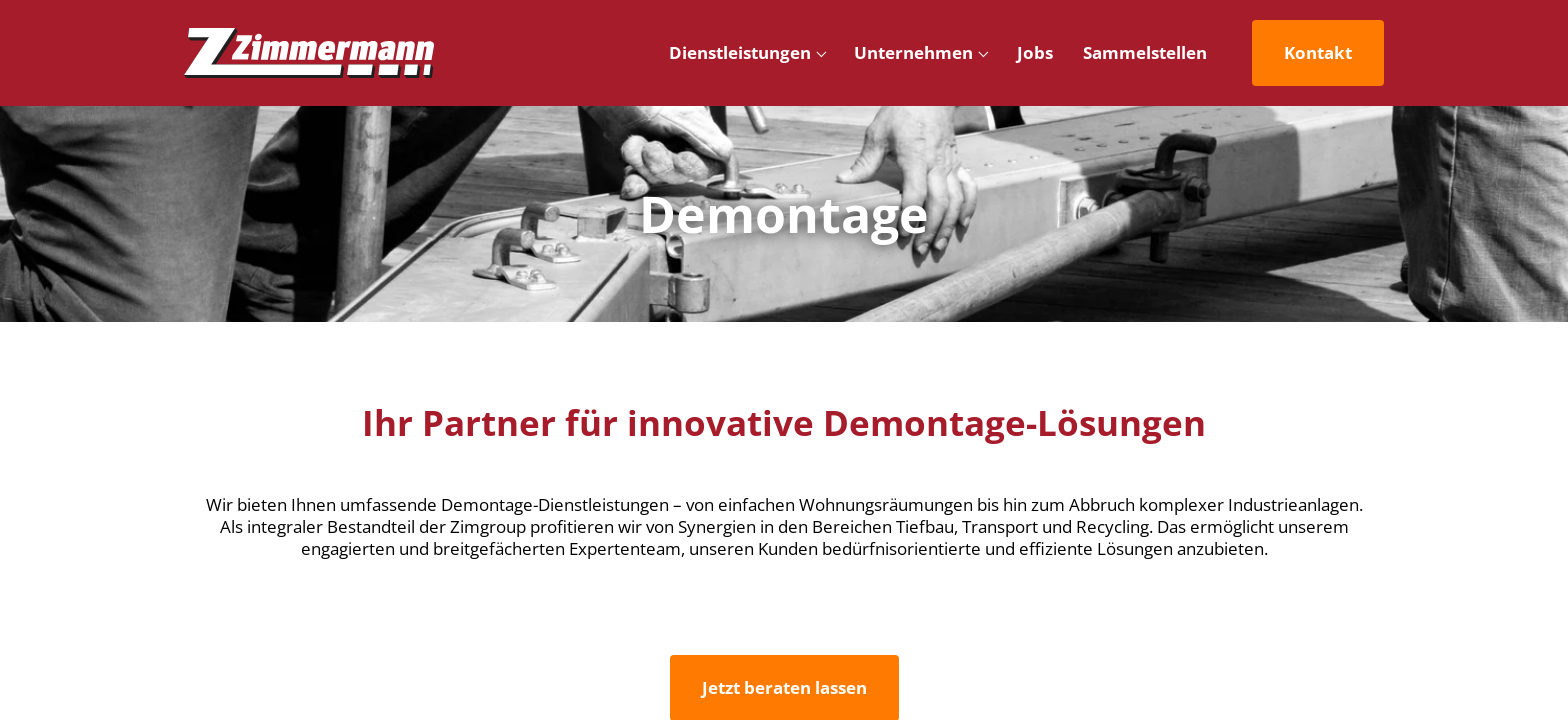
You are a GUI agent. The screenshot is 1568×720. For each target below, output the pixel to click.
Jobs (1035, 52)
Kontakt (1318, 52)
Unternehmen (913, 52)
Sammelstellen (1145, 52)
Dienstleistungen (740, 52)
